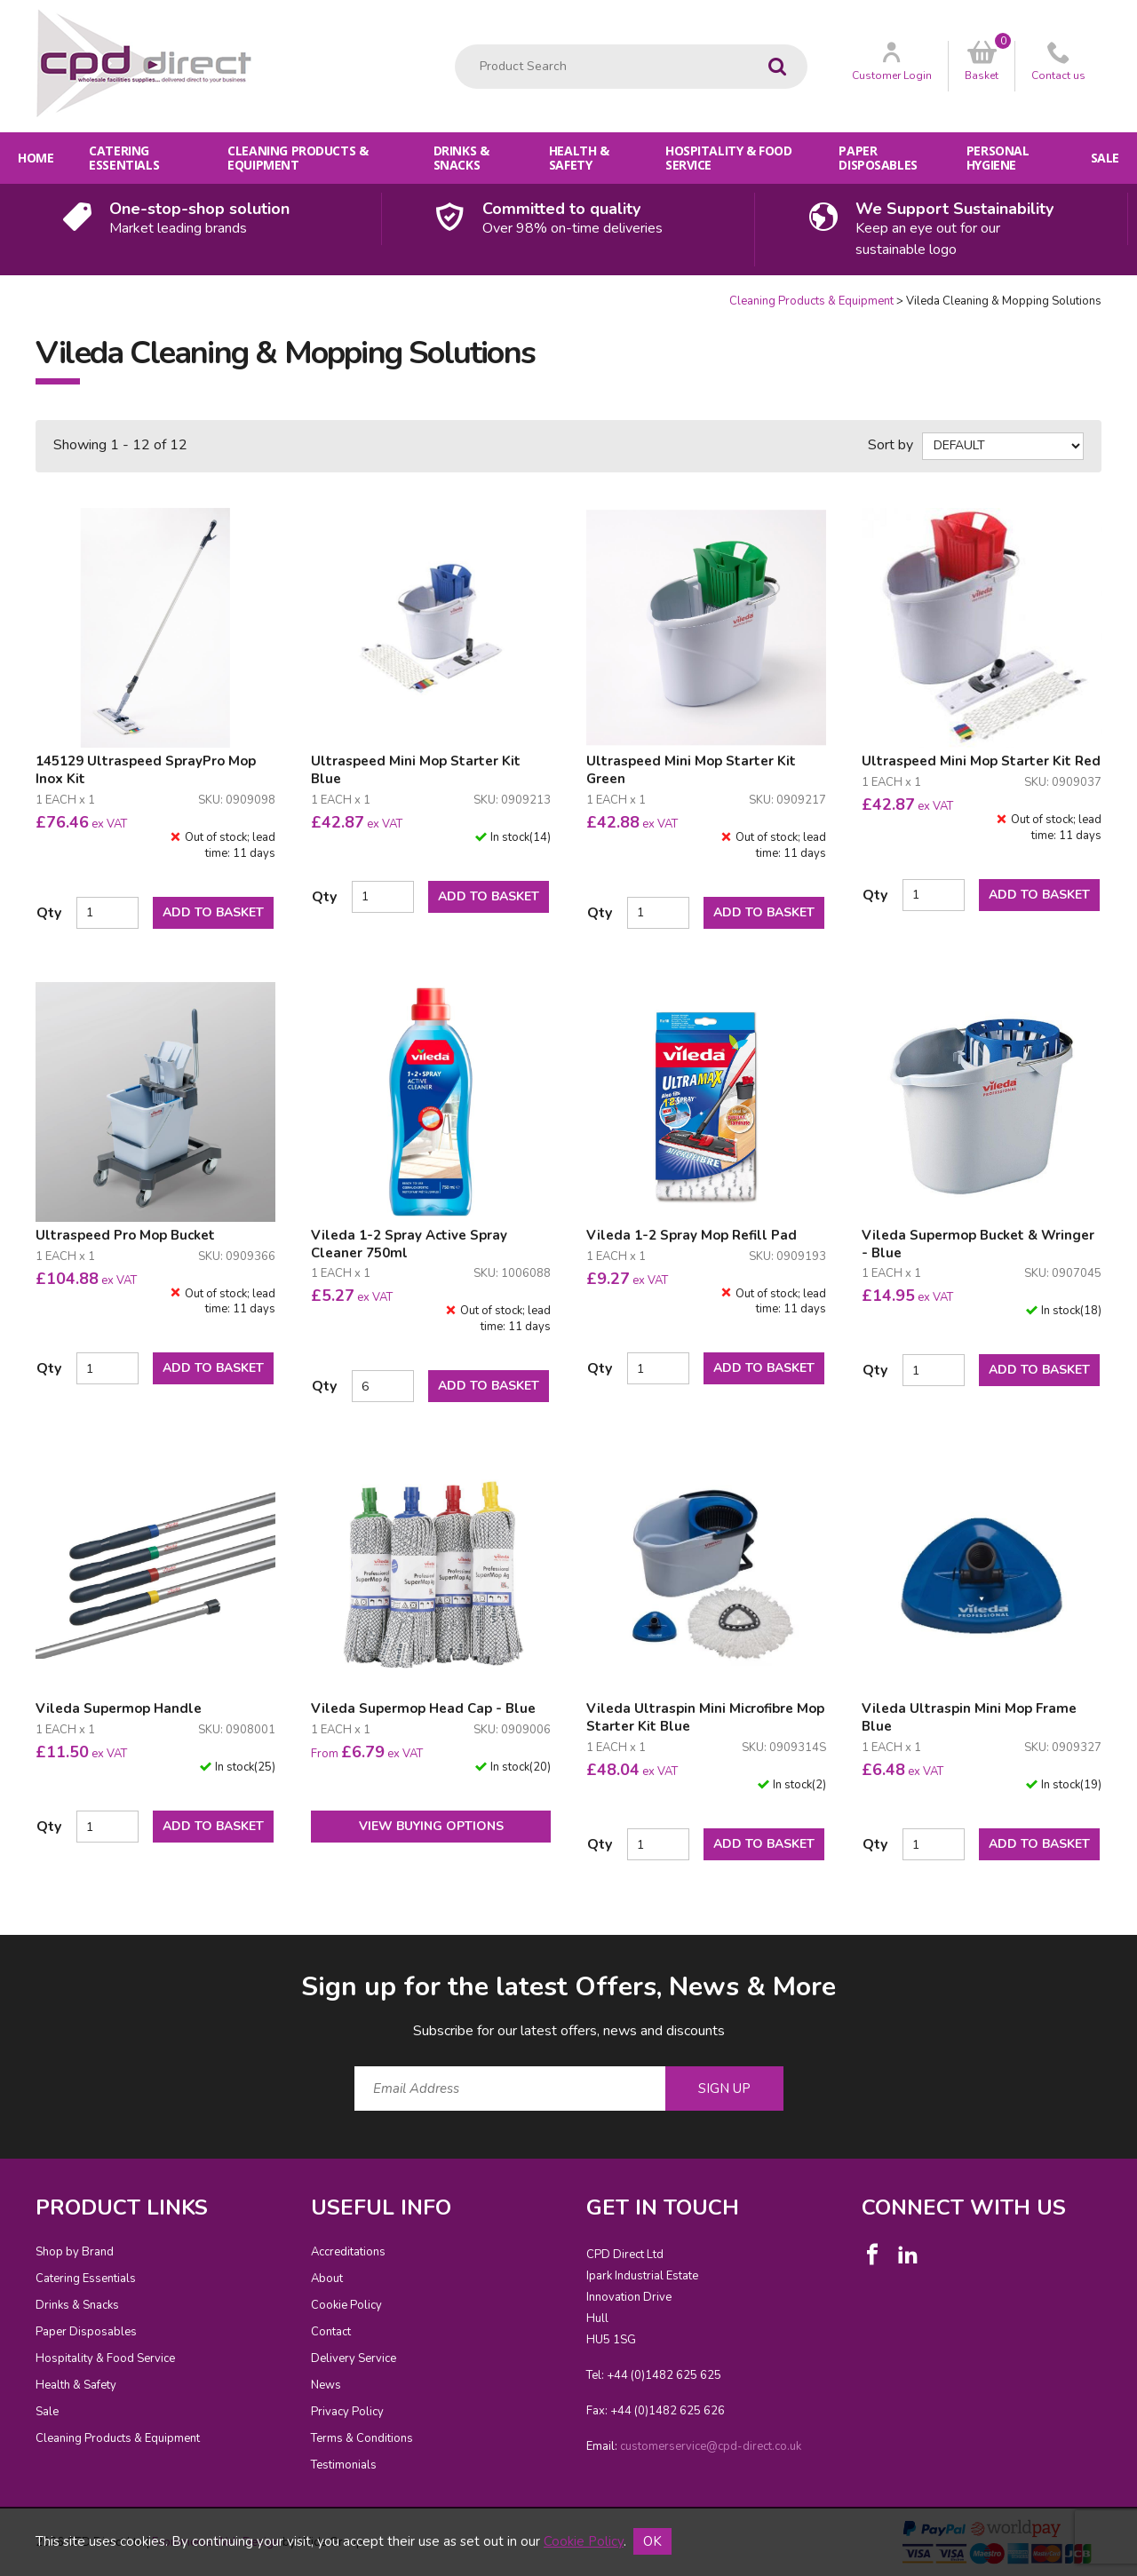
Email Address (0, 1954)
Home (35, 157)
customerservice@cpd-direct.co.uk (710, 2446)
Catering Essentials (124, 157)
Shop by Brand (75, 2252)
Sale (1105, 157)
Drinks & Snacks (461, 157)
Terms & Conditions (362, 2438)
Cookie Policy (346, 2305)
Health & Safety (579, 157)
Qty (48, 913)
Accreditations (348, 2252)
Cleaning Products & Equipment (297, 157)
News (326, 2385)
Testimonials (344, 2465)
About (327, 2279)
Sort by (890, 445)
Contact (331, 2332)
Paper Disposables (878, 157)
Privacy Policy (347, 2412)
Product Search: (455, 44)
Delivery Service (353, 2358)
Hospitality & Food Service (728, 157)
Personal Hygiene (998, 157)
